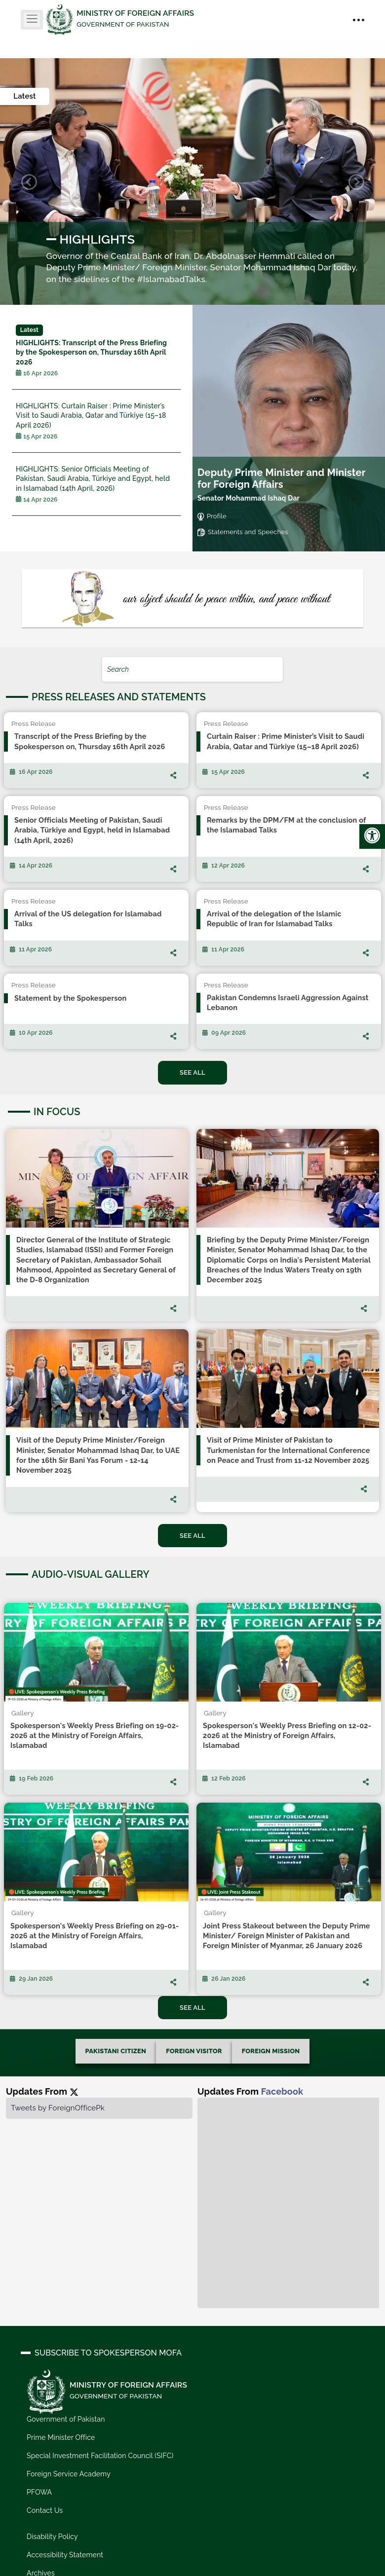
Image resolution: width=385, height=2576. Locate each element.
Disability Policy (52, 2536)
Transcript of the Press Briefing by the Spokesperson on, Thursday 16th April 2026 (96, 351)
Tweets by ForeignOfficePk (58, 2108)
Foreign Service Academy (69, 2474)
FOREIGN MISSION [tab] (271, 2051)
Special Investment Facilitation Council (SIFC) (100, 2456)
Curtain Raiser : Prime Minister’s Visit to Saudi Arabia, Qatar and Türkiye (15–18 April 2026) (96, 421)
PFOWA (39, 2492)
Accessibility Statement (65, 2555)
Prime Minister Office (61, 2437)
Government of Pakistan (66, 2419)
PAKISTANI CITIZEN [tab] (116, 2051)
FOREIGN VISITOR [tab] (194, 2051)
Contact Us (45, 2510)
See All (192, 1072)
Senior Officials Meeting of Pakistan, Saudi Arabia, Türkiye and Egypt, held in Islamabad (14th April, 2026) (96, 484)
